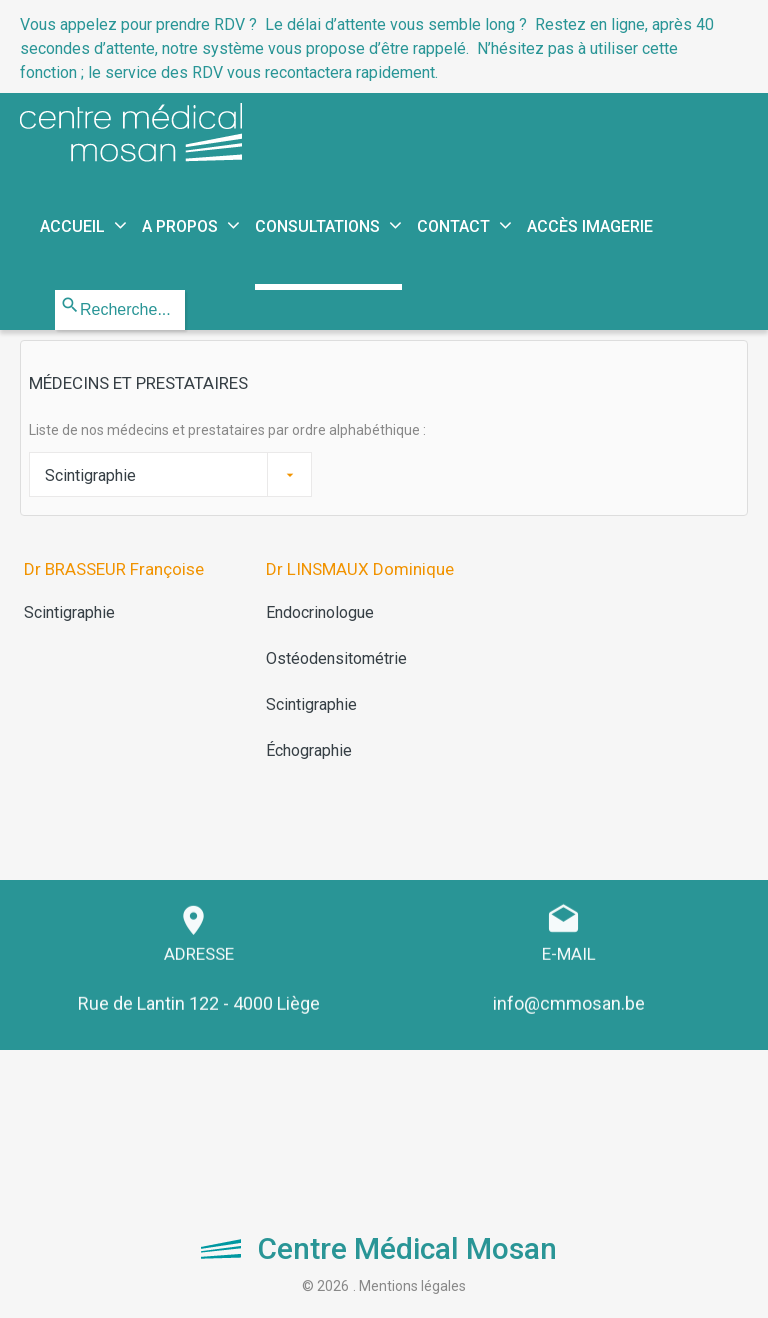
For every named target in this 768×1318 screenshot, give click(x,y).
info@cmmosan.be (569, 993)
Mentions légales (412, 1286)
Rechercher (55, 290)
